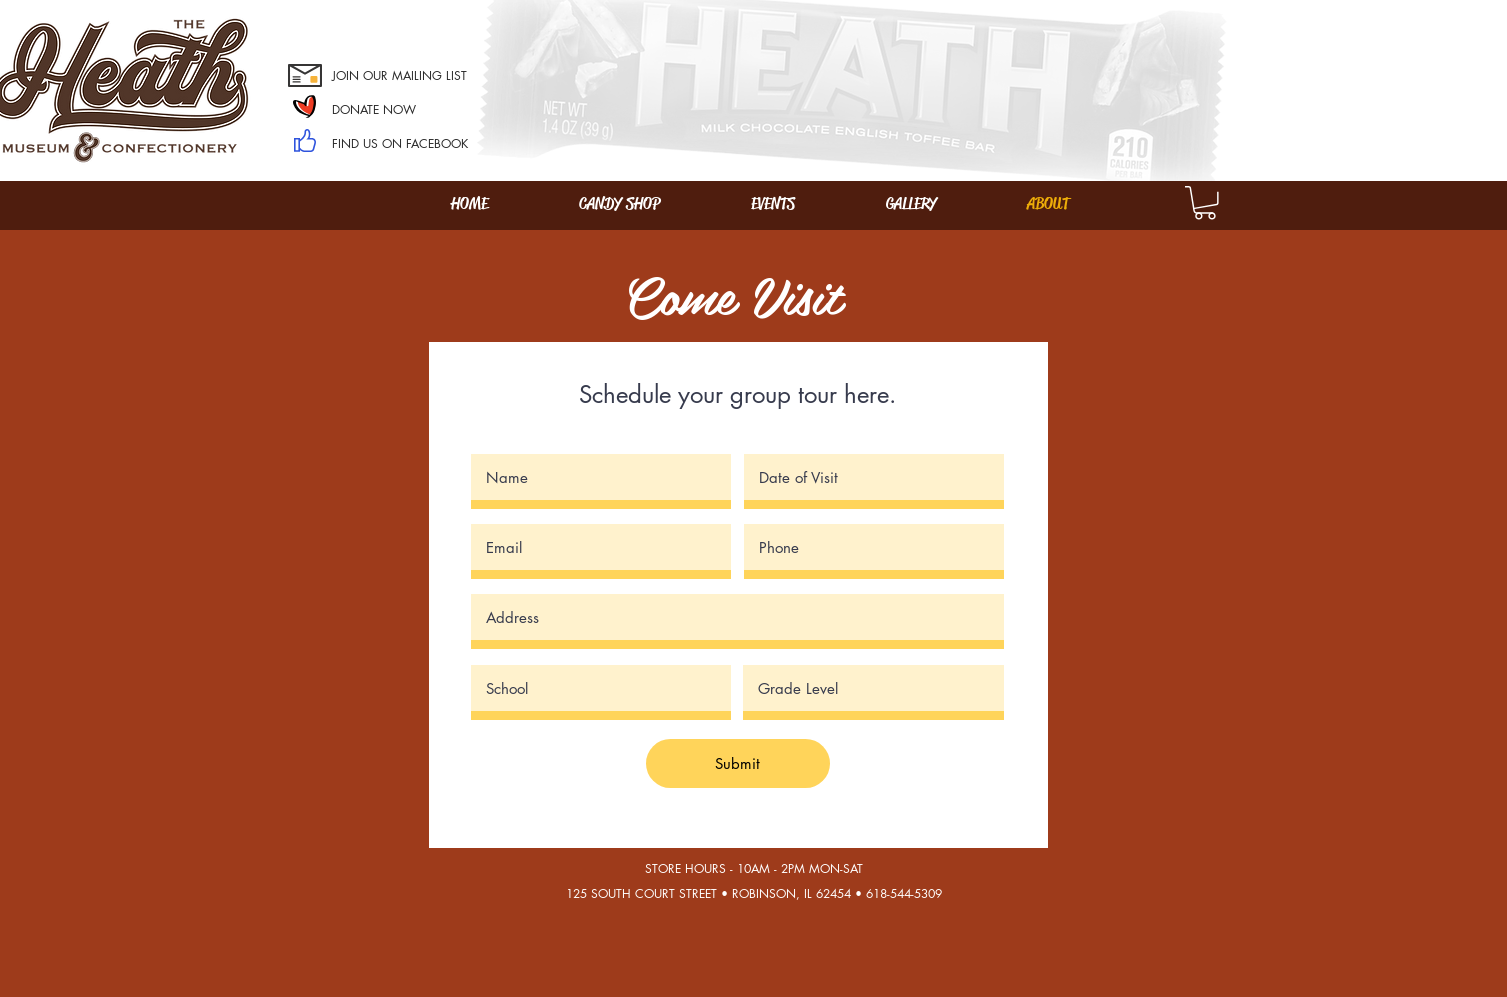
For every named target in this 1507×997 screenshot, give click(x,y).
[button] (1205, 203)
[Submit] (738, 763)
